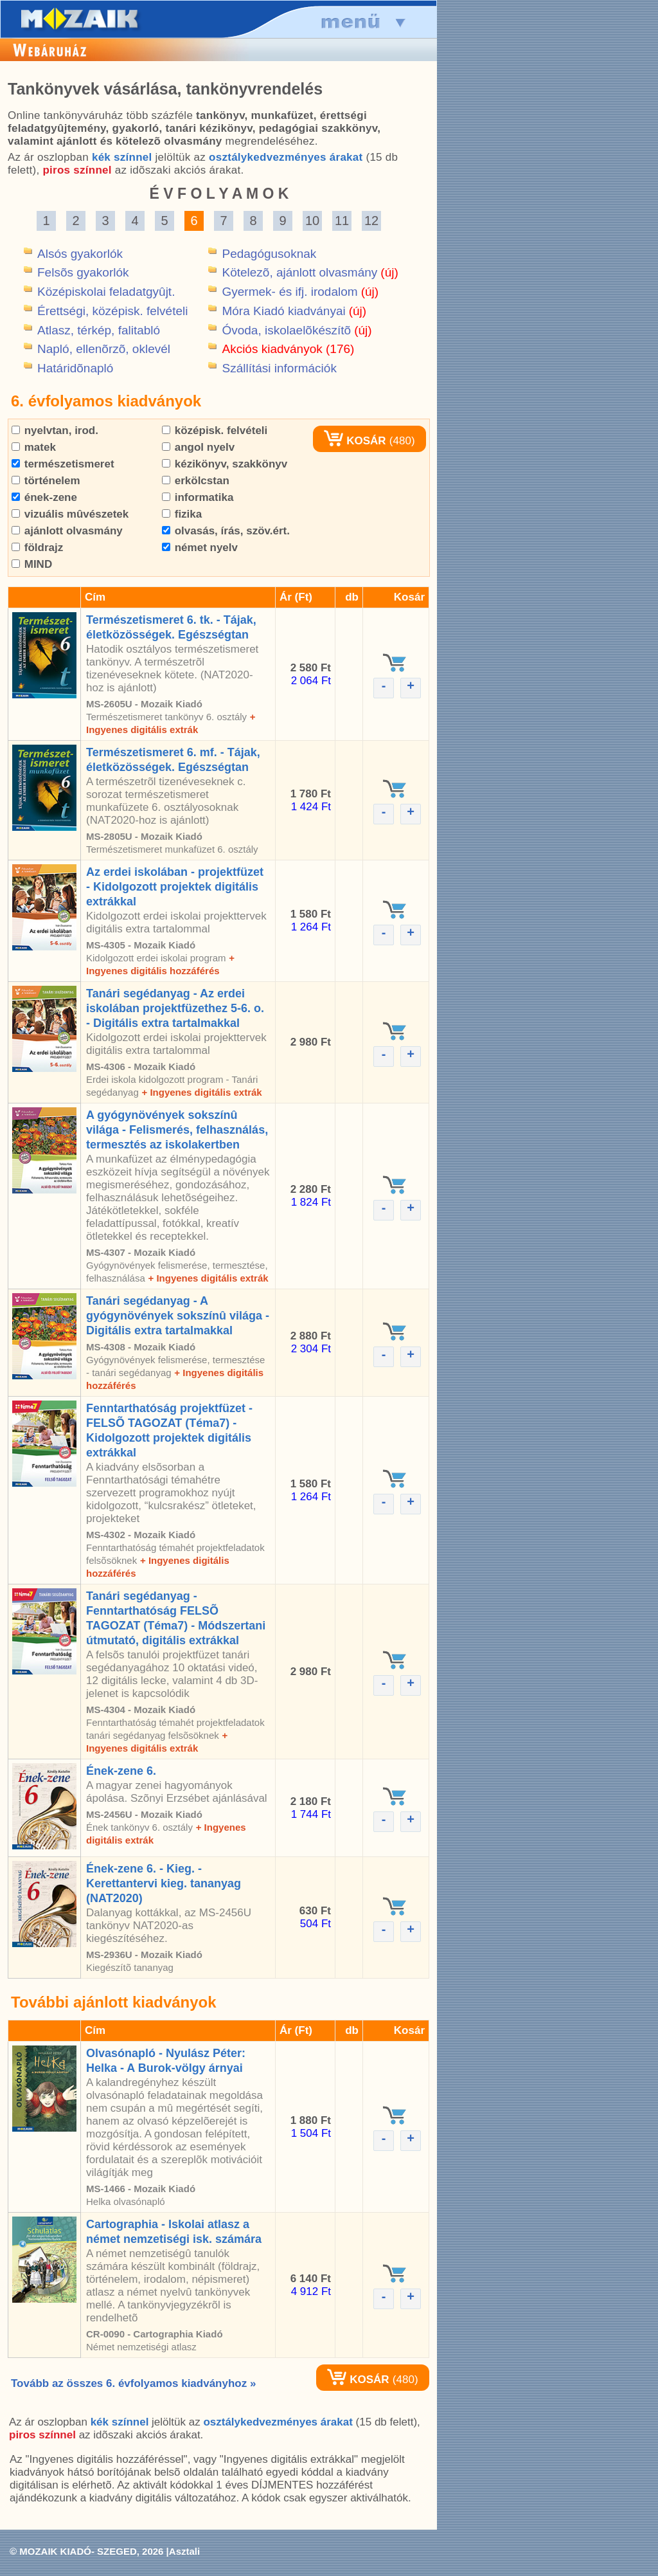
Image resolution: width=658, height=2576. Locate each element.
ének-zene (44, 497)
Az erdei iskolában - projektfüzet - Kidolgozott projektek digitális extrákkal (174, 887)
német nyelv (200, 547)
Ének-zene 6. (121, 1770)
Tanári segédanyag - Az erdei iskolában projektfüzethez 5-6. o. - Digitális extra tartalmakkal (175, 1008)
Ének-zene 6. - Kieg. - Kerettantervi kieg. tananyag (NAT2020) (163, 1883)
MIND (32, 564)
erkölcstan (195, 481)
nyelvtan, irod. (55, 430)
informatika (197, 497)
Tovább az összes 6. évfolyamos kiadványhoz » (133, 2383)
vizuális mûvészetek (70, 514)
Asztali (184, 2551)
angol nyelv (198, 447)
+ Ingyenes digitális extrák (201, 1092)
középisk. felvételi (214, 430)
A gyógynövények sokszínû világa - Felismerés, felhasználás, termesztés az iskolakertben (177, 1130)
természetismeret (63, 464)
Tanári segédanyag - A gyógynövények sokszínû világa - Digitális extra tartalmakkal (177, 1315)
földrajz (37, 547)
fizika (182, 514)
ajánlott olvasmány (67, 531)
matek (34, 447)
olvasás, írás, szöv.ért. (226, 531)
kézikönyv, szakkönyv (224, 464)
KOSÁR (355, 441)
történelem (46, 481)
